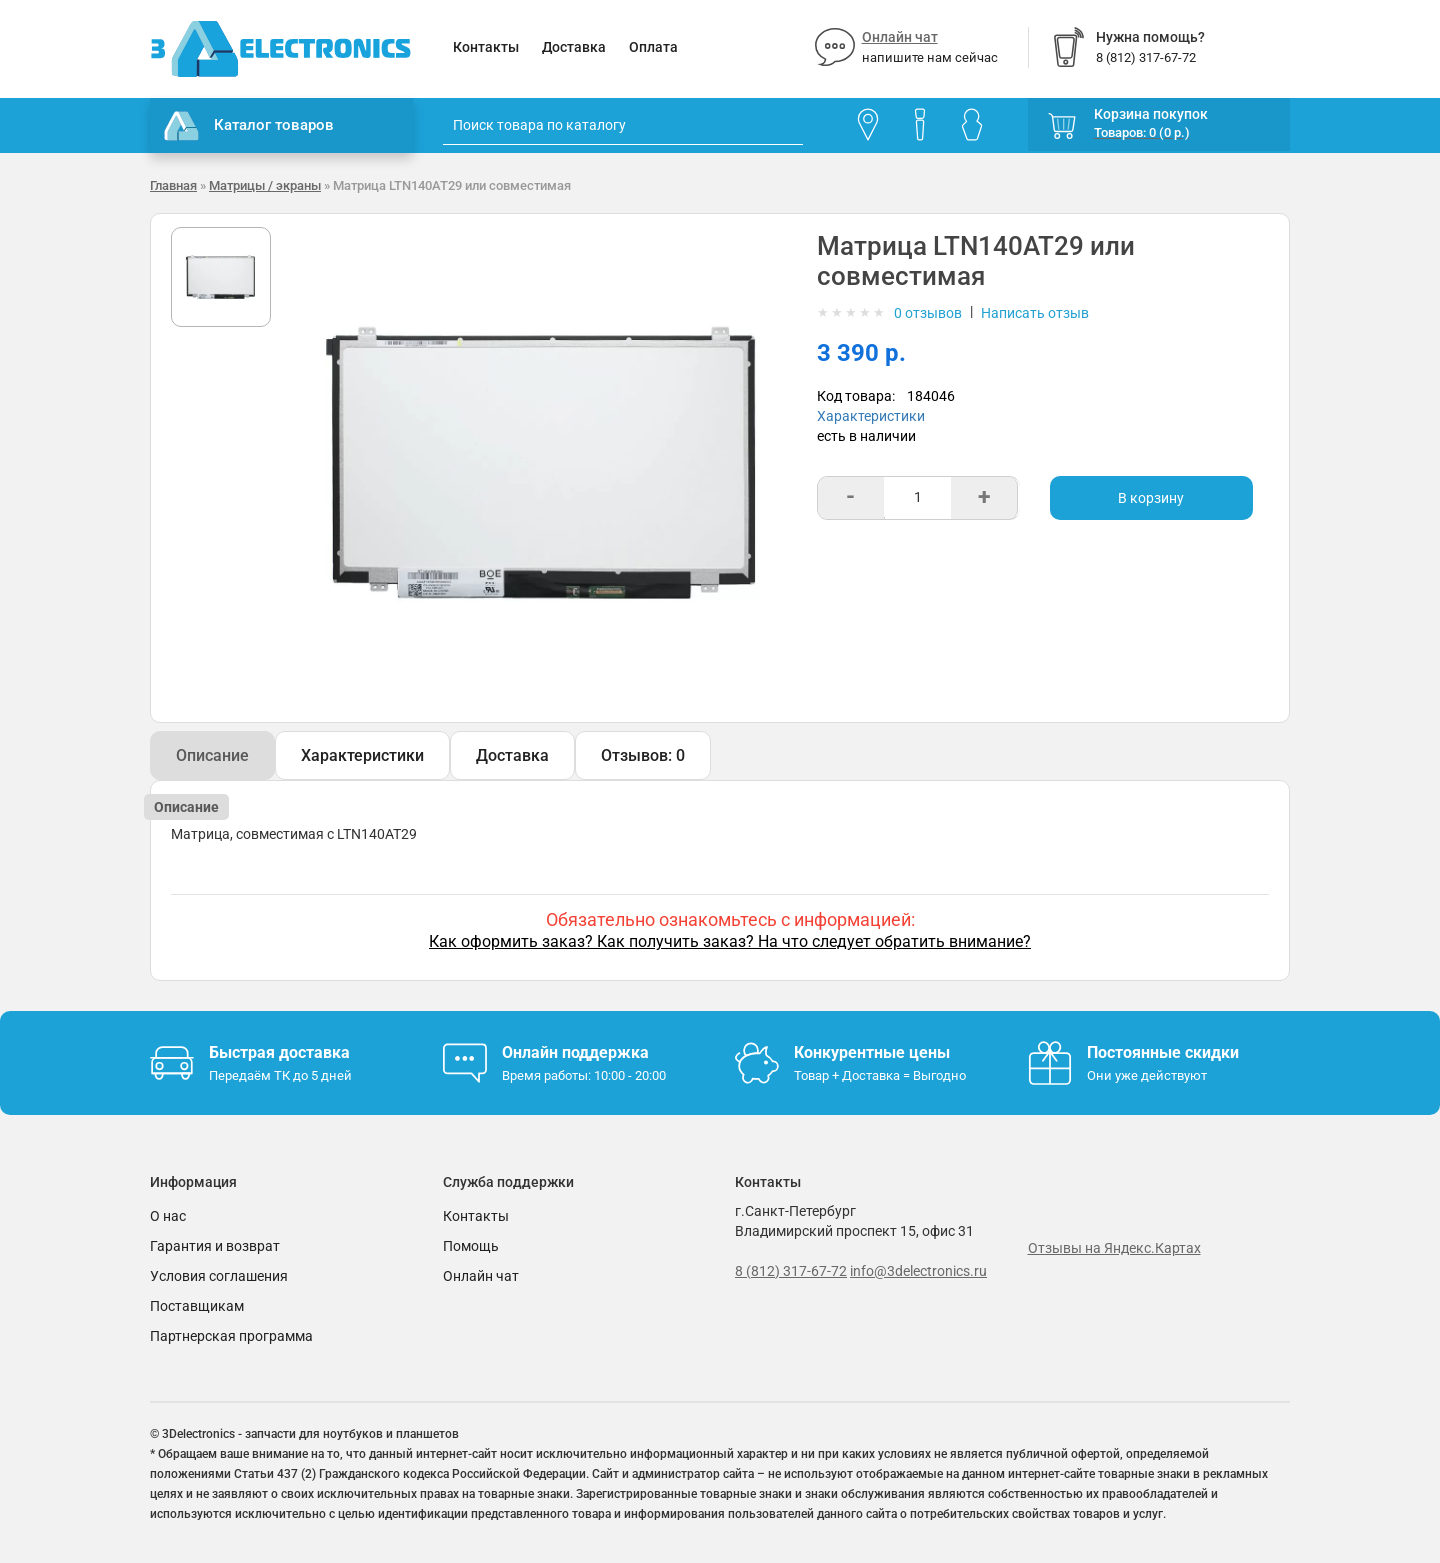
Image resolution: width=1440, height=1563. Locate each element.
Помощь (471, 1246)
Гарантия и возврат (215, 1246)
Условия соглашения (219, 1276)
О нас (168, 1216)
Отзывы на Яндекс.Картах (1114, 1248)
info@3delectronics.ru (918, 1271)
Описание (212, 755)
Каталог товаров (249, 126)
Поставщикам (197, 1306)
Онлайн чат (900, 37)
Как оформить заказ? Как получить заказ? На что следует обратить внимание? (730, 941)
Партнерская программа (231, 1336)
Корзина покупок (1151, 114)
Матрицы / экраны (265, 185)
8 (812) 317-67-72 (791, 1271)
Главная (173, 185)
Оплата (653, 47)
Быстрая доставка (279, 1052)
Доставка (574, 47)
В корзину (1151, 498)
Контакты (486, 47)
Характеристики (871, 416)
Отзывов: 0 (643, 755)
